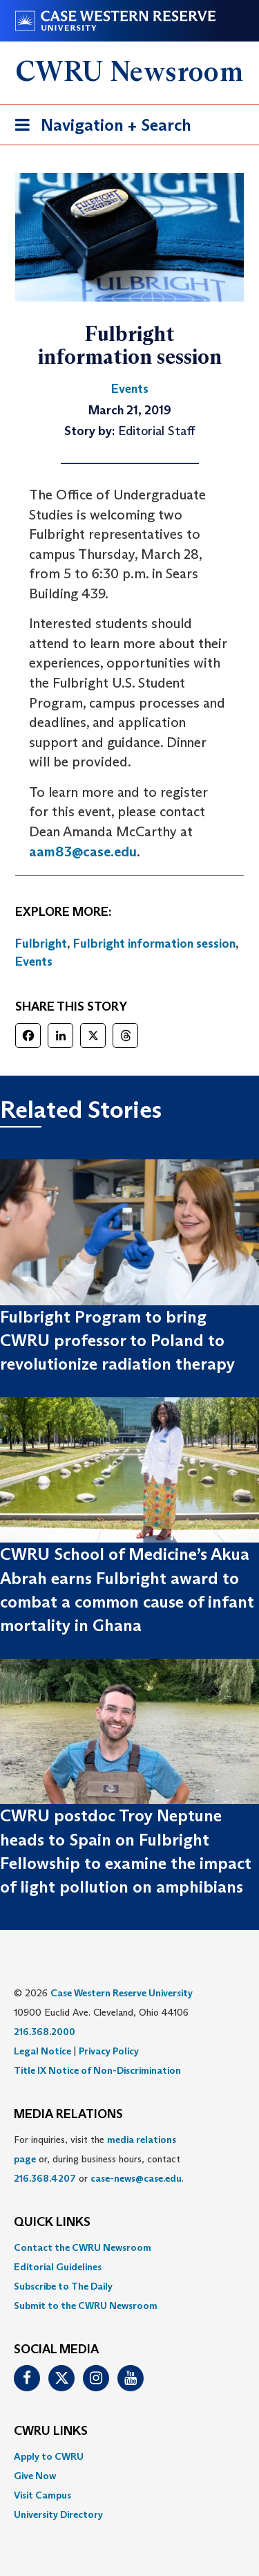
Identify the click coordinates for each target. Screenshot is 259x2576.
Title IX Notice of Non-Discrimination (97, 2070)
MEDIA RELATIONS (68, 2115)
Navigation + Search (98, 128)
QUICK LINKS (52, 2222)
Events (33, 961)
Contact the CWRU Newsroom (82, 2247)
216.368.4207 (45, 2178)
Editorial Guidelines (58, 2267)
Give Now (35, 2475)
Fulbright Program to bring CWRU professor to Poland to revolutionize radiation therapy (117, 1340)
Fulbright (41, 943)
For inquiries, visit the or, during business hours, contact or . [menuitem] (99, 2158)
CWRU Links (51, 2431)
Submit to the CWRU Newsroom (85, 2305)
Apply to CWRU (49, 2456)
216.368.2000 (44, 2031)
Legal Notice (42, 2051)
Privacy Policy (109, 2051)
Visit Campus (42, 2495)
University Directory (58, 2514)
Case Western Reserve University (121, 1993)
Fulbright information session (154, 943)
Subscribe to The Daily (63, 2286)
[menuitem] (129, 2247)
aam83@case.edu (83, 851)
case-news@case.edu (136, 2178)
